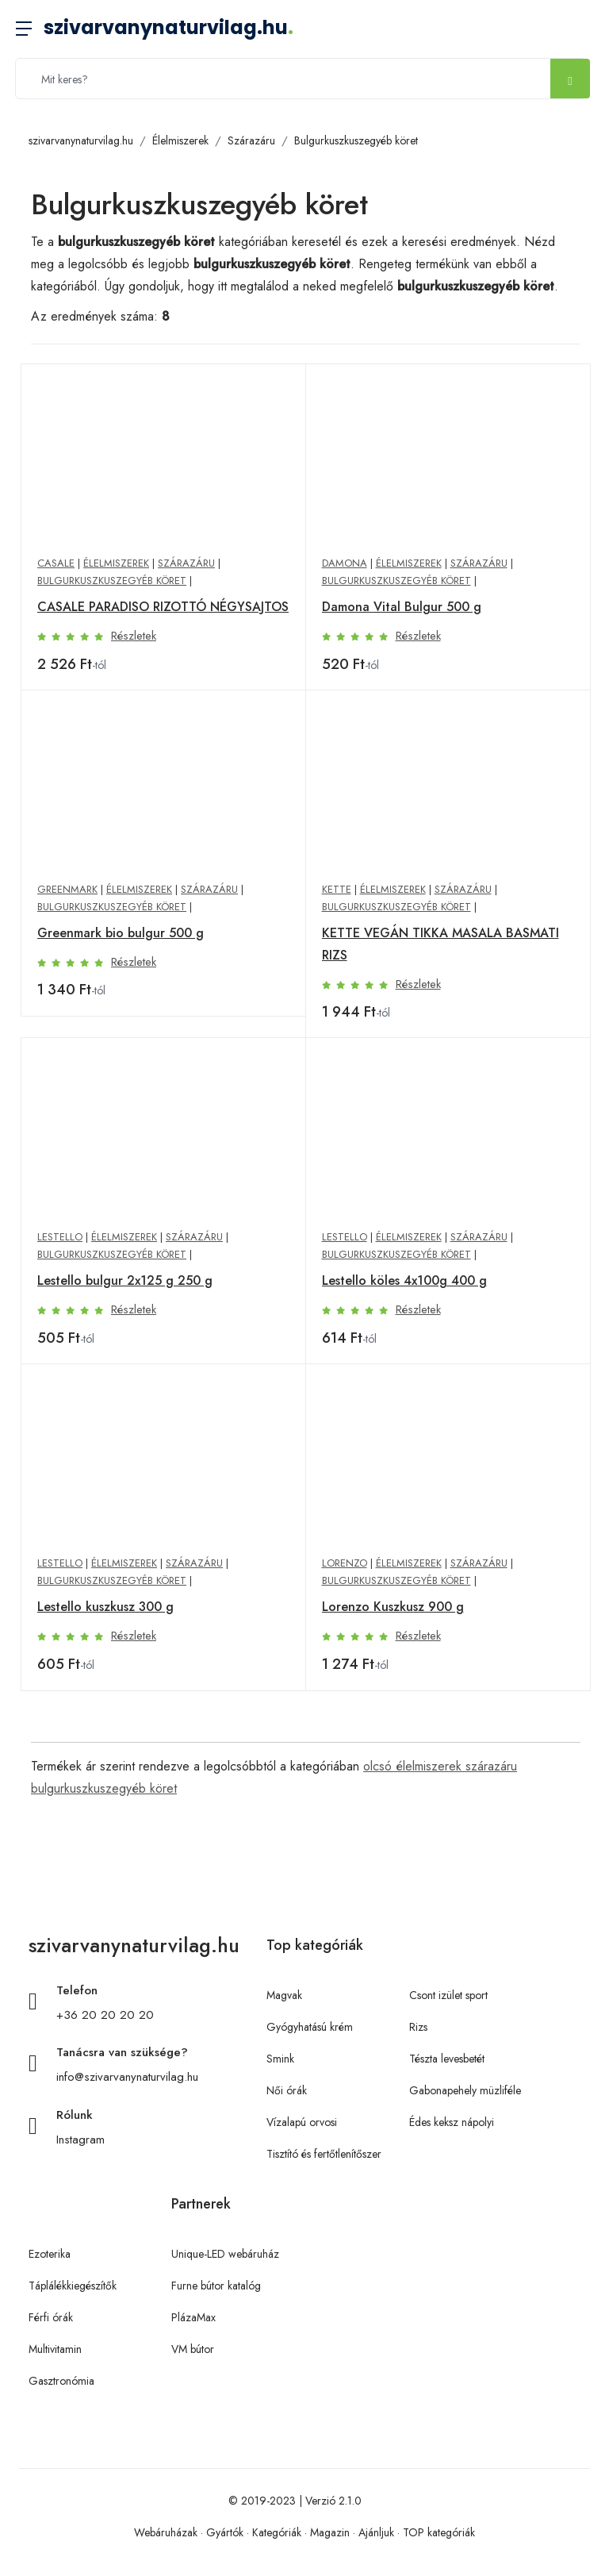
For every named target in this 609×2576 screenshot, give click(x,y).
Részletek (133, 635)
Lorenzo (344, 1563)
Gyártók (224, 2532)
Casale (56, 563)
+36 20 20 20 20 (105, 2015)
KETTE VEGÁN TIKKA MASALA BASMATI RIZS (440, 944)
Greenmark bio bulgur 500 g (120, 933)
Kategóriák (276, 2532)
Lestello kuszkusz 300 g (105, 1607)
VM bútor (192, 2349)
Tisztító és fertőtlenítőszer (323, 2154)
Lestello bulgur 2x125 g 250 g (125, 1280)
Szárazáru (251, 140)
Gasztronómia (61, 2381)
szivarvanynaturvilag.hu (168, 27)
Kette (336, 889)
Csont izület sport (448, 1995)
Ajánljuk (376, 2532)
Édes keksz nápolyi (451, 2122)
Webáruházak (165, 2532)
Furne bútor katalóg (216, 2285)
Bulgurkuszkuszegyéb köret (356, 140)
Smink (280, 2059)
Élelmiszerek (180, 140)
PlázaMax (193, 2317)
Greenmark (67, 889)
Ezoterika (50, 2254)
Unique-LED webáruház (225, 2254)
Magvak (284, 1995)
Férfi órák (51, 2317)
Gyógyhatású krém (309, 2027)
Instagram (80, 2139)
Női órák (286, 2090)
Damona (344, 563)
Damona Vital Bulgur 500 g (401, 607)
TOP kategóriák (439, 2532)
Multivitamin (55, 2349)
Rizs (418, 2027)
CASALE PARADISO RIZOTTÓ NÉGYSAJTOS (163, 607)
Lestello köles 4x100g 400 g (404, 1280)
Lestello (59, 1236)
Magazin (330, 2532)
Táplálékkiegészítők (73, 2285)
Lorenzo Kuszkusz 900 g (393, 1607)
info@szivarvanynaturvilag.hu (127, 2077)
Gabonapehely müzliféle (465, 2090)
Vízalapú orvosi (301, 2122)
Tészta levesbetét (447, 2059)
